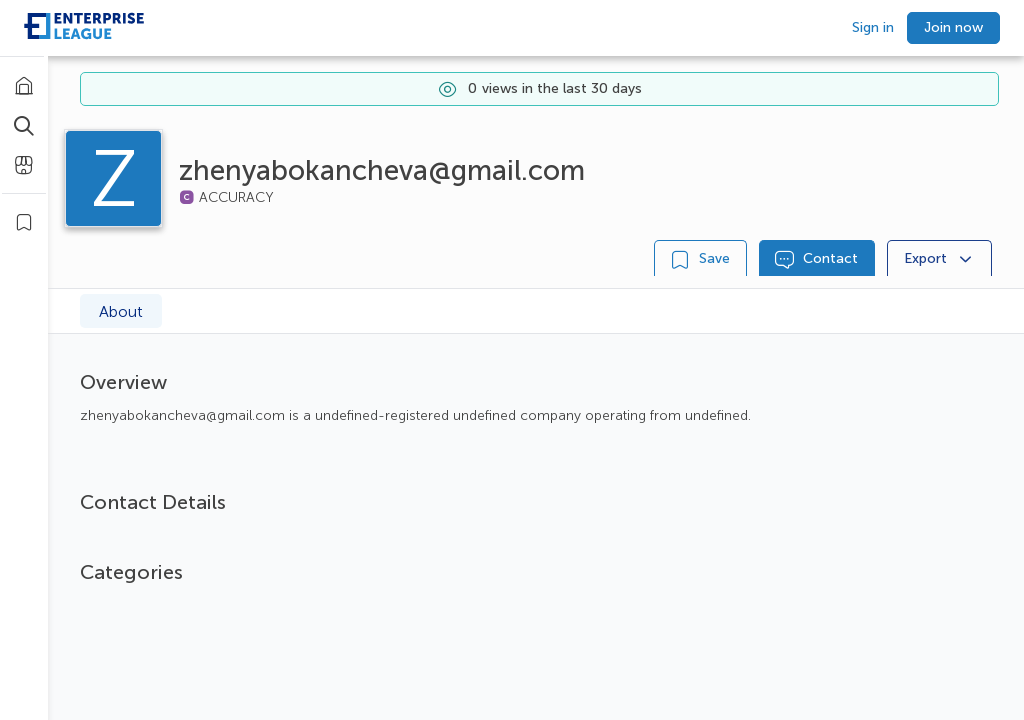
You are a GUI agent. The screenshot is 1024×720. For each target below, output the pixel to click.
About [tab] (121, 311)
